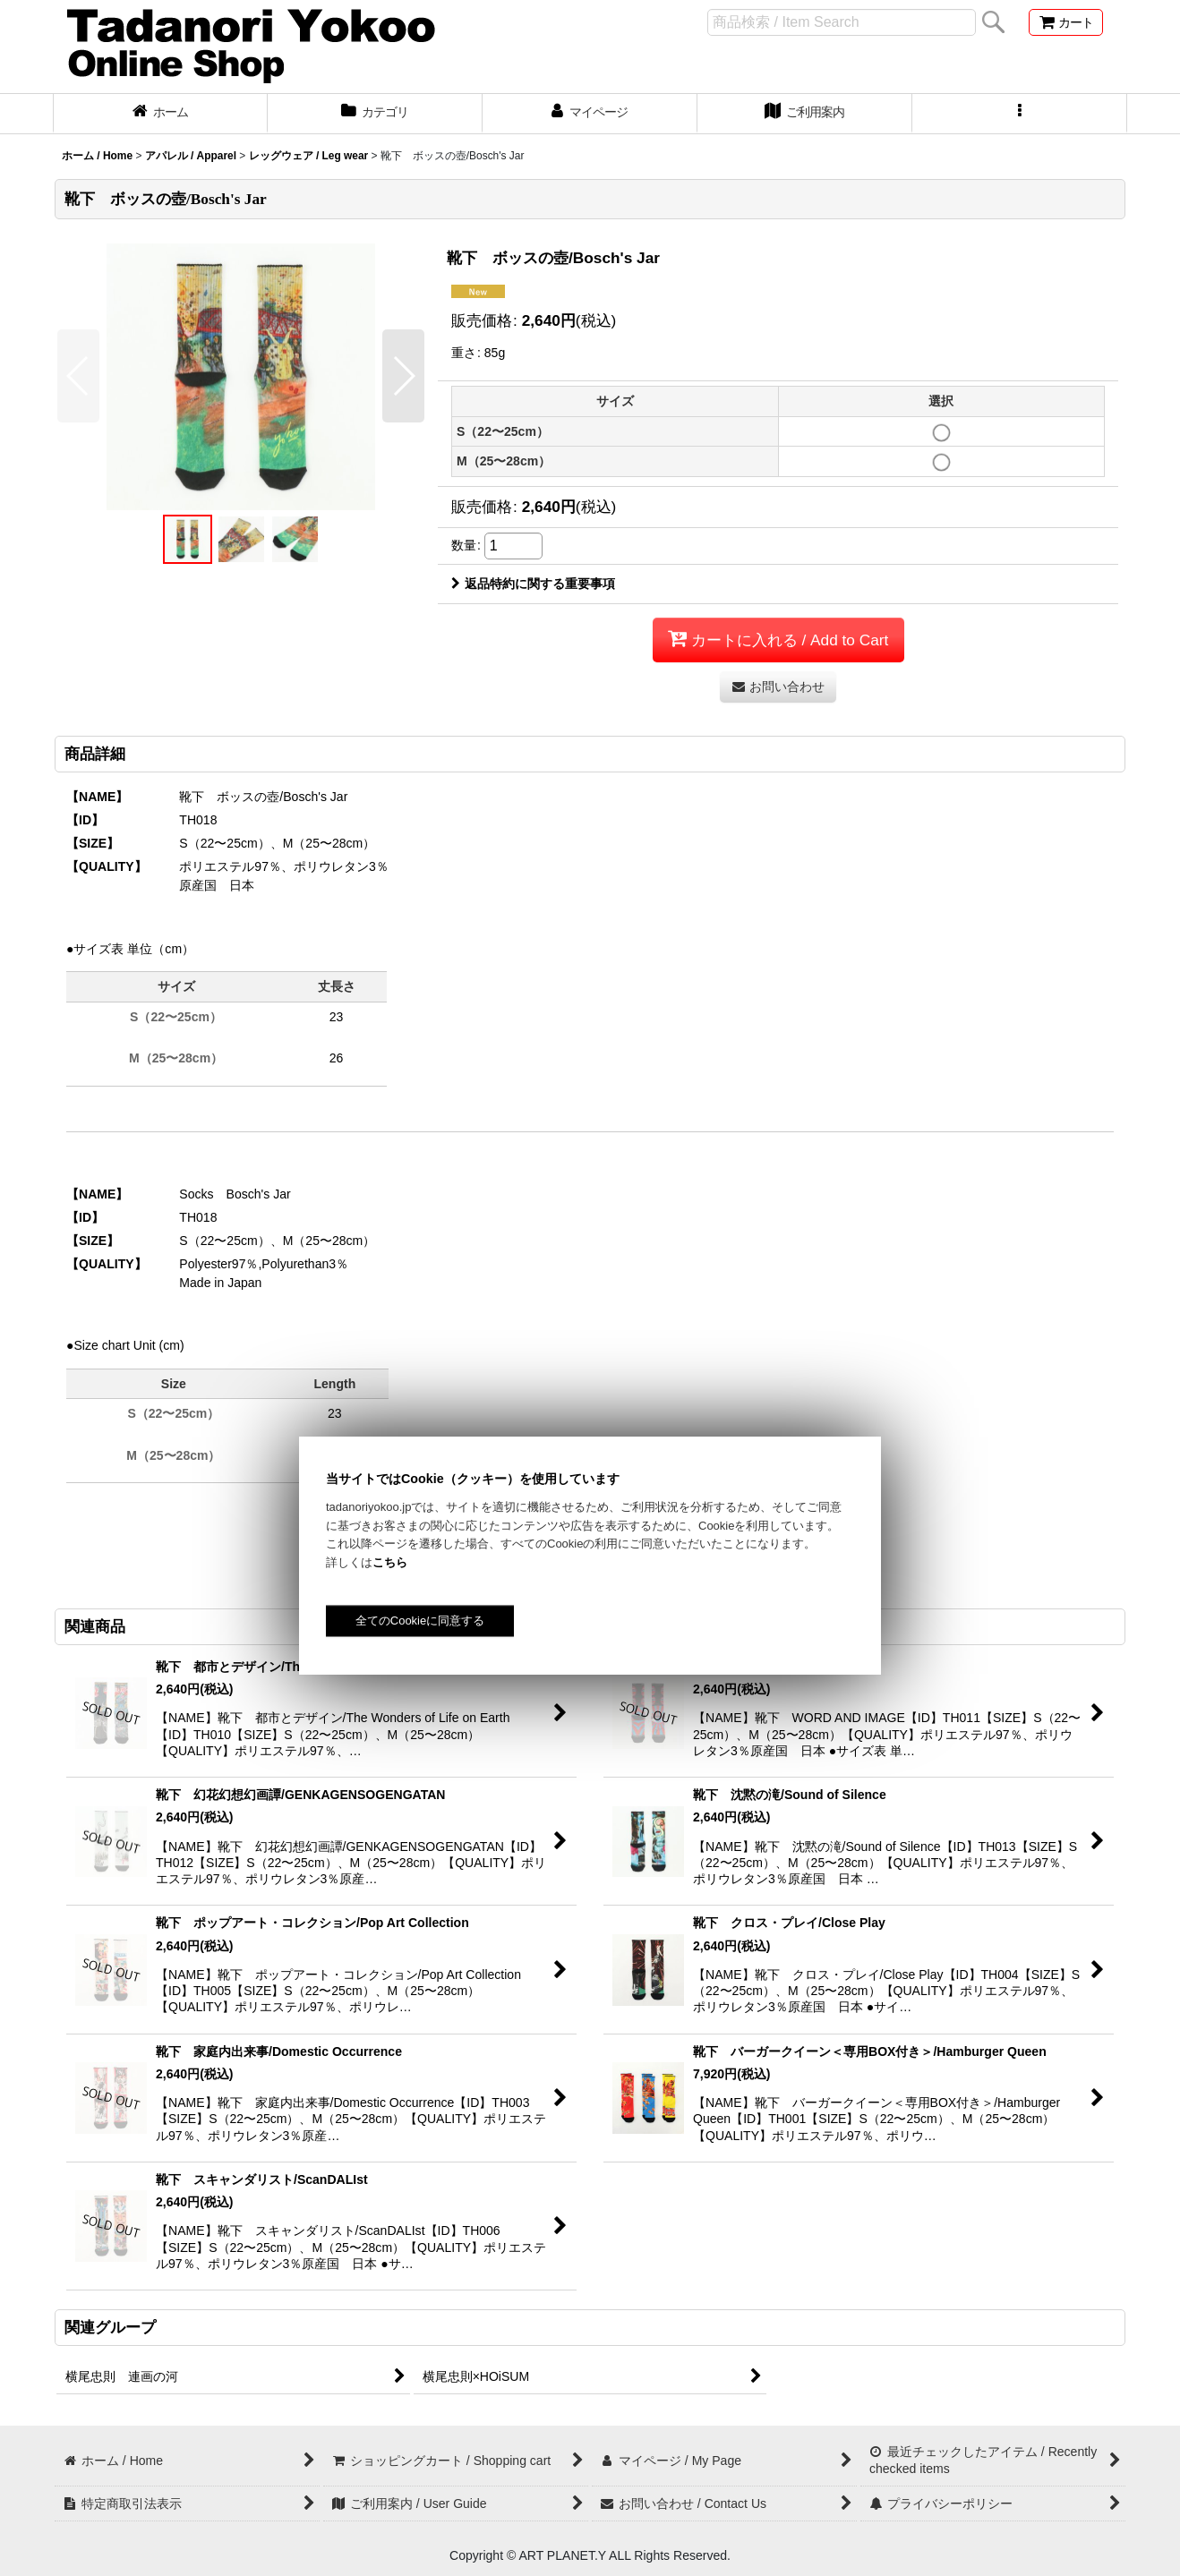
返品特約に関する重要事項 (533, 583)
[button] (1019, 113)
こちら (389, 1562)
